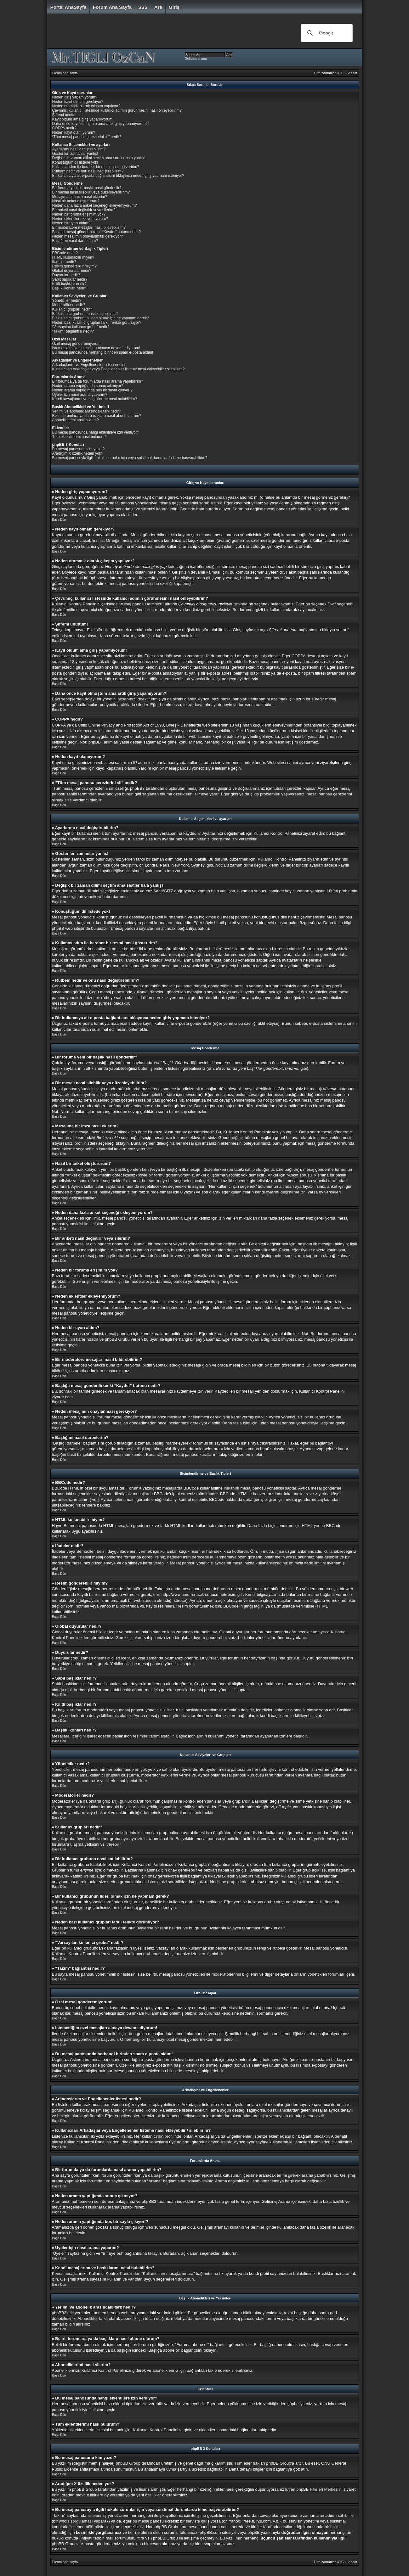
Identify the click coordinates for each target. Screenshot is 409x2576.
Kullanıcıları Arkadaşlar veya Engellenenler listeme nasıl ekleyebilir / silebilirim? (118, 369)
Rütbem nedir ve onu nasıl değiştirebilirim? (88, 171)
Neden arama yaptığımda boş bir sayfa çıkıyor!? (92, 390)
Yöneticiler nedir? (67, 300)
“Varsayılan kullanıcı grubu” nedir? (81, 327)
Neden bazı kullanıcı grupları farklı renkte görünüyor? (96, 322)
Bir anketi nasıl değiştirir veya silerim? (84, 210)
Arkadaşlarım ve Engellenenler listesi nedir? (89, 364)
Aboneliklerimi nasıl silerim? (75, 420)
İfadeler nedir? (64, 262)
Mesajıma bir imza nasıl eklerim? (79, 196)
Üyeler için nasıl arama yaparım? (79, 394)
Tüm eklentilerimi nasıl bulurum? (79, 437)
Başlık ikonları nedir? (69, 288)
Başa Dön (59, 519)
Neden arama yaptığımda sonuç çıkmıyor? (87, 386)
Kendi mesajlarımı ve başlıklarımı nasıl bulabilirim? (94, 399)
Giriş (174, 7)
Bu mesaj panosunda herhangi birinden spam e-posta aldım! (102, 352)
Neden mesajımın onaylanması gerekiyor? (87, 236)
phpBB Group (128, 2463)
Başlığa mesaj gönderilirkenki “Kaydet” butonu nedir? (96, 232)
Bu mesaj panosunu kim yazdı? (78, 449)
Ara (158, 7)
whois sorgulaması (76, 2521)
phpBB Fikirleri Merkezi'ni (319, 2489)
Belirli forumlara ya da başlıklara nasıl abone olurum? (96, 415)
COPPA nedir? (64, 128)
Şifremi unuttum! (66, 115)
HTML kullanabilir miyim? (73, 257)
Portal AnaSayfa (68, 7)
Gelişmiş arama (196, 58)
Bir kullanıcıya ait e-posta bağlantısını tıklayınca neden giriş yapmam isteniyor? (118, 175)
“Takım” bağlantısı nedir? (73, 331)
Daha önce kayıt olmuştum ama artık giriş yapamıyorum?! (100, 123)
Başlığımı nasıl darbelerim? (75, 241)
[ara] (326, 33)
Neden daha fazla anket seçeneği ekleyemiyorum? (94, 205)
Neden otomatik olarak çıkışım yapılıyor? (86, 106)
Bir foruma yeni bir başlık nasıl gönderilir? (87, 188)
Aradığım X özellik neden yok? (77, 453)
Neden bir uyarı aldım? (71, 223)
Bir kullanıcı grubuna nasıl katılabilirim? (85, 313)
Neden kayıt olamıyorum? (73, 132)
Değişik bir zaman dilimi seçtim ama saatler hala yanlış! (98, 158)
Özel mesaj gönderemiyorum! (77, 343)
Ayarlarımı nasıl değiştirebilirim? (79, 149)
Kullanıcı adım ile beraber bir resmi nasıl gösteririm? (95, 167)
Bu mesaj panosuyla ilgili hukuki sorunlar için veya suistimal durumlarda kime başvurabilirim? (129, 458)
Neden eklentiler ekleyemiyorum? (80, 218)
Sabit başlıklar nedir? (70, 279)
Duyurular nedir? (66, 275)
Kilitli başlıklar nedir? (69, 284)
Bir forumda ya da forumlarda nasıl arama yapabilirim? (97, 381)
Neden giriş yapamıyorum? (74, 97)
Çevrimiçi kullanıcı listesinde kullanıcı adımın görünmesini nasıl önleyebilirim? (117, 110)
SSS (143, 7)
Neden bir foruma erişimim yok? (78, 214)
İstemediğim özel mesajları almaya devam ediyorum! (96, 348)
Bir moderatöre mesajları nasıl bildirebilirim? (89, 227)
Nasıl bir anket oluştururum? (75, 201)
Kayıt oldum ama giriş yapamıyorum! (83, 119)
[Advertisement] (169, 33)
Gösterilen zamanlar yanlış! (75, 153)
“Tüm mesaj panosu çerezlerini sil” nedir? (86, 137)
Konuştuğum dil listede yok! (75, 162)
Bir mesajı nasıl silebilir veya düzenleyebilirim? (91, 192)
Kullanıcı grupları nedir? (72, 309)
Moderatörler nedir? (68, 305)
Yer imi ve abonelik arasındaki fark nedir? (86, 411)
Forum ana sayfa (112, 7)
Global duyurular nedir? (72, 270)
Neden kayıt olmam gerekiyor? (78, 101)
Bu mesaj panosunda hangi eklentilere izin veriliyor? (95, 432)
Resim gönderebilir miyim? (74, 266)
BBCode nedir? (65, 253)
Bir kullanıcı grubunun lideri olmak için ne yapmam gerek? (100, 318)
